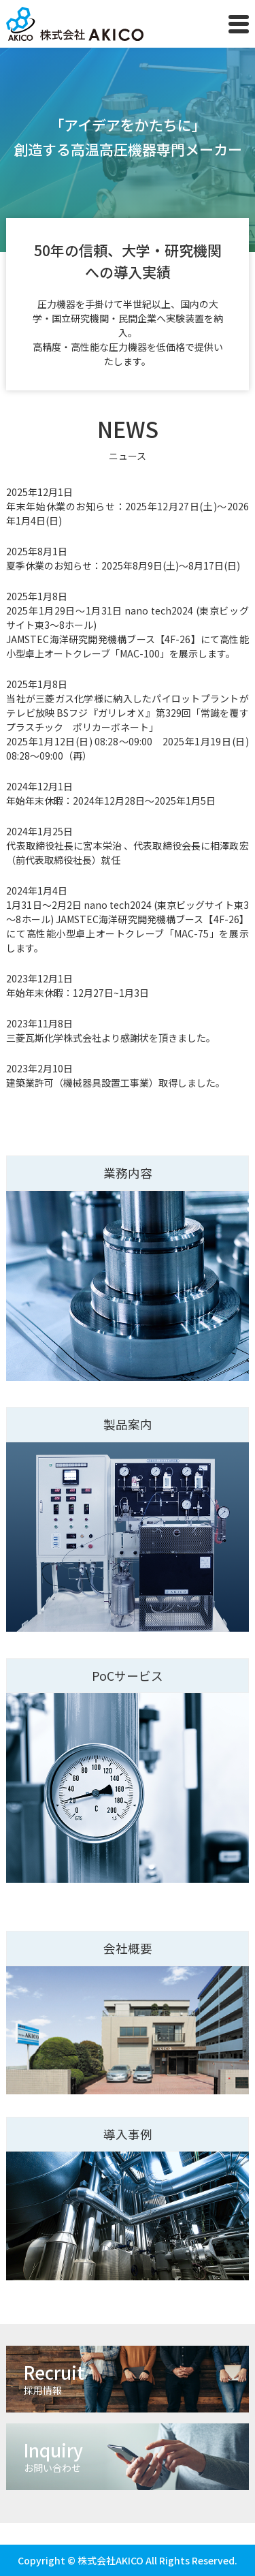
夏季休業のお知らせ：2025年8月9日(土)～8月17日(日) (123, 565)
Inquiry (136, 2455)
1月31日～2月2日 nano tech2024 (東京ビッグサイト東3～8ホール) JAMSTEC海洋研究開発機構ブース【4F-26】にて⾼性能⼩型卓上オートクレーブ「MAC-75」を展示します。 (127, 926)
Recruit (136, 2378)
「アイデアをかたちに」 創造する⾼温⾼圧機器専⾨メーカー (128, 136)
